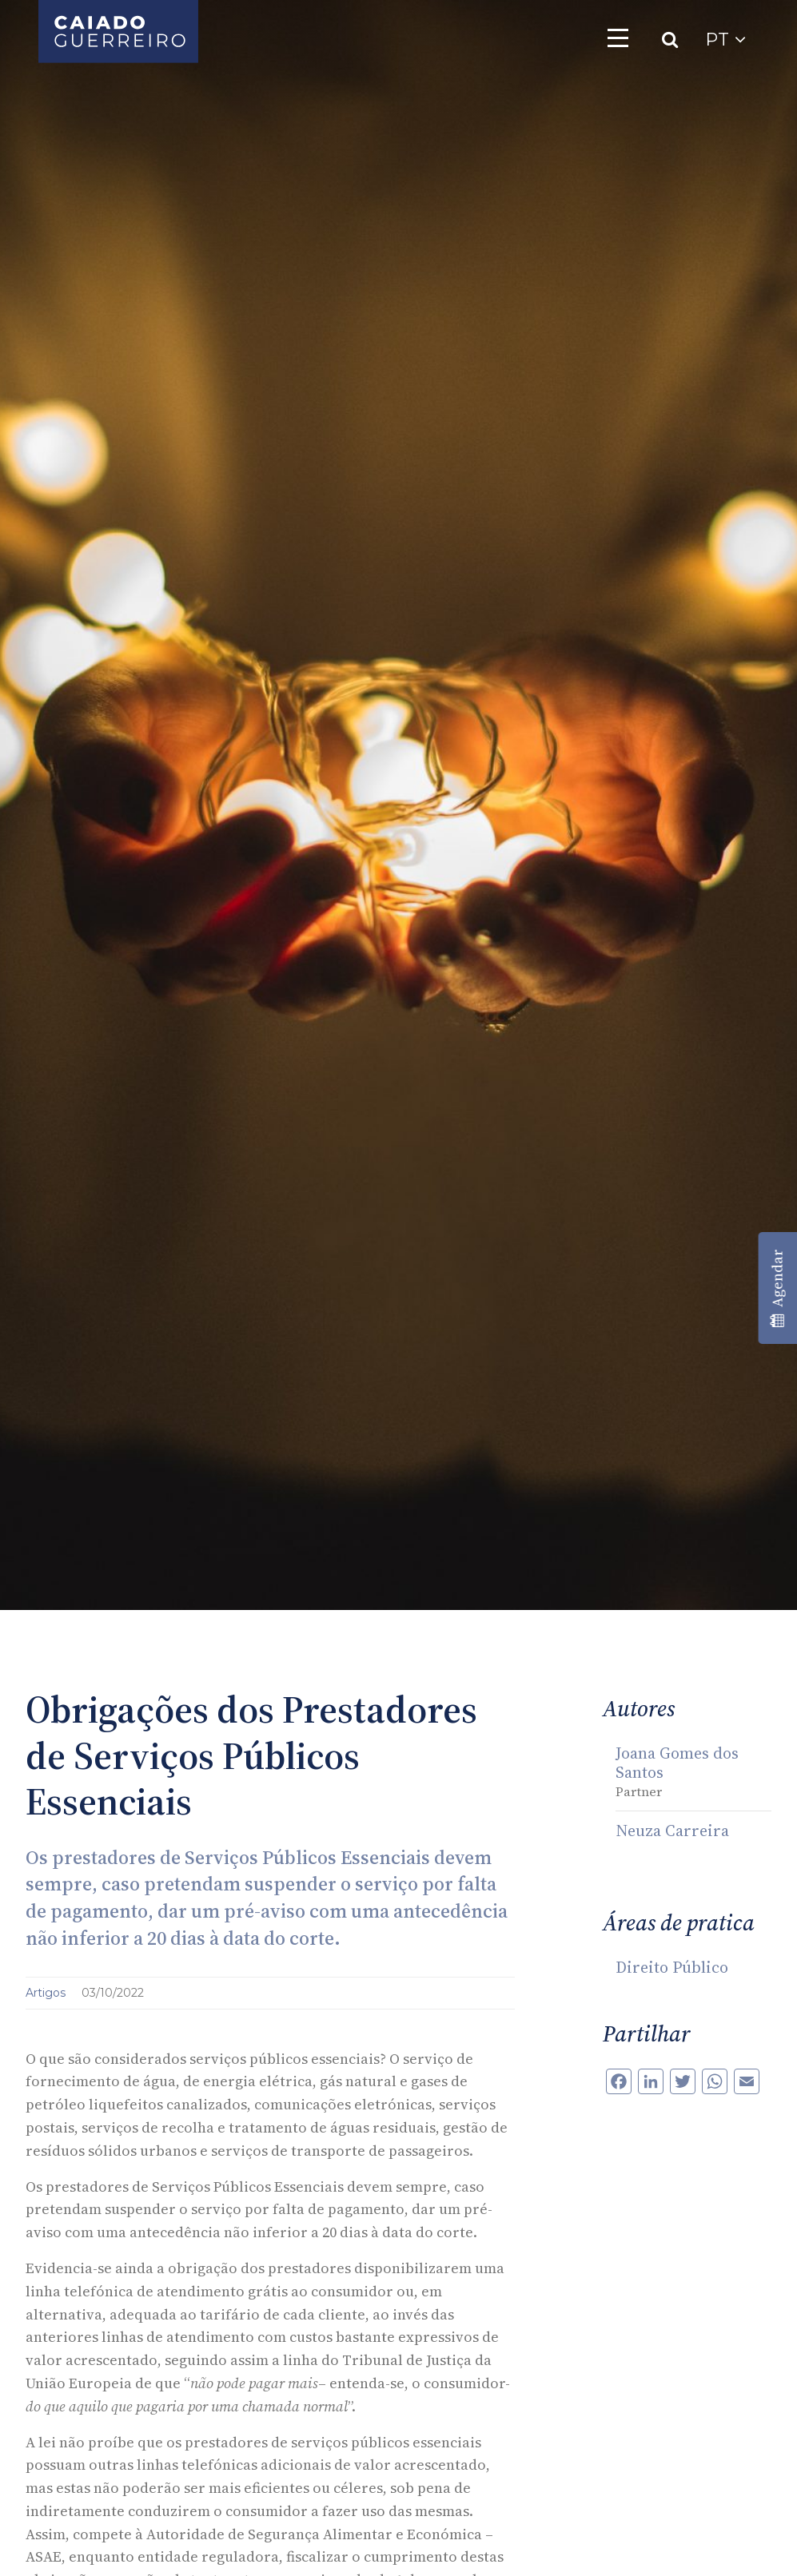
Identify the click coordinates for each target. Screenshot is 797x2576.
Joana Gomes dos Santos (677, 1762)
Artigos (47, 1993)
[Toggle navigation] (618, 37)
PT (725, 39)
